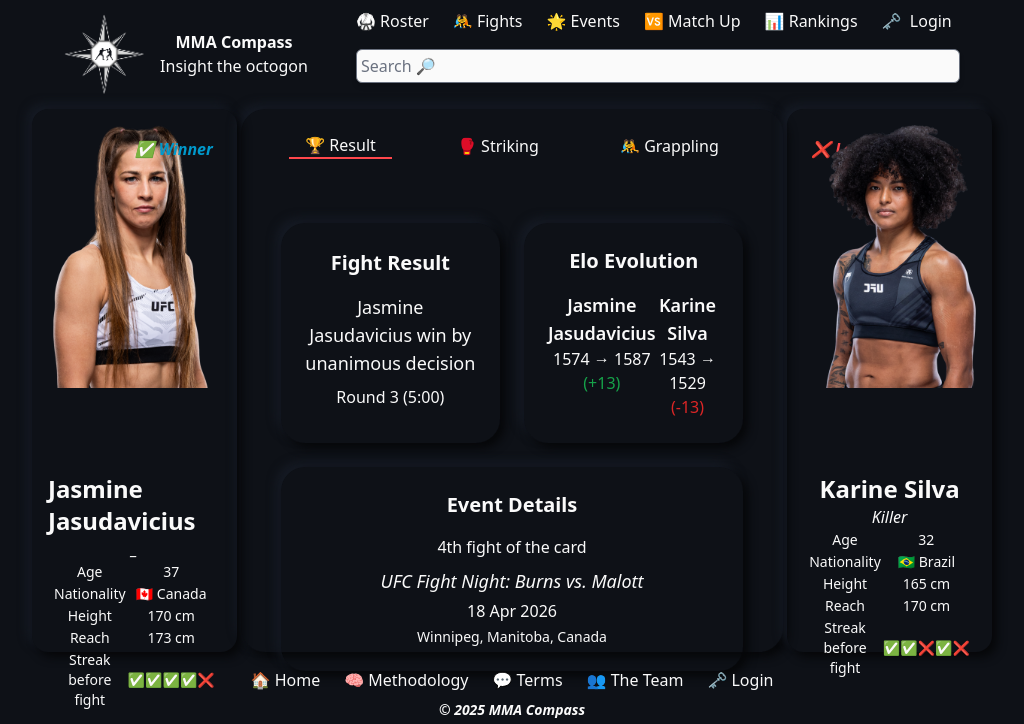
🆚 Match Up (692, 21)
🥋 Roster (392, 21)
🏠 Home (286, 680)
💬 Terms (527, 680)
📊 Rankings (811, 21)
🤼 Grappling (669, 146)
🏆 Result (340, 145)
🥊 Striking (498, 146)
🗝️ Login (919, 21)
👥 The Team (635, 680)
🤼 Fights (488, 21)
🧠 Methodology (406, 680)
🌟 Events (583, 21)
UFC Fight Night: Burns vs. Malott (511, 581)
